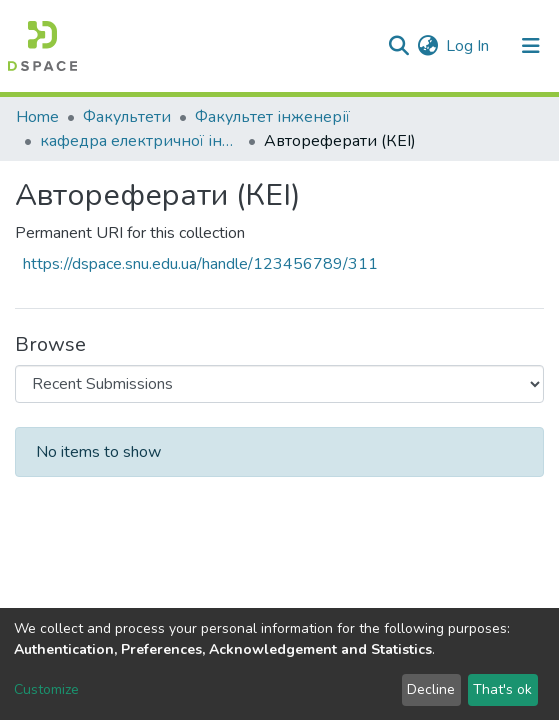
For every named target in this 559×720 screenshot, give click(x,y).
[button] (427, 46)
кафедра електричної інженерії (140, 141)
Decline (431, 689)
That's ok (502, 689)
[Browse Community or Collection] (279, 384)
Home (37, 117)
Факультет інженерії (272, 117)
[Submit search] (398, 46)
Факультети (127, 117)
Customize (46, 689)
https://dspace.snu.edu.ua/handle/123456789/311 (200, 264)
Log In (468, 46)
